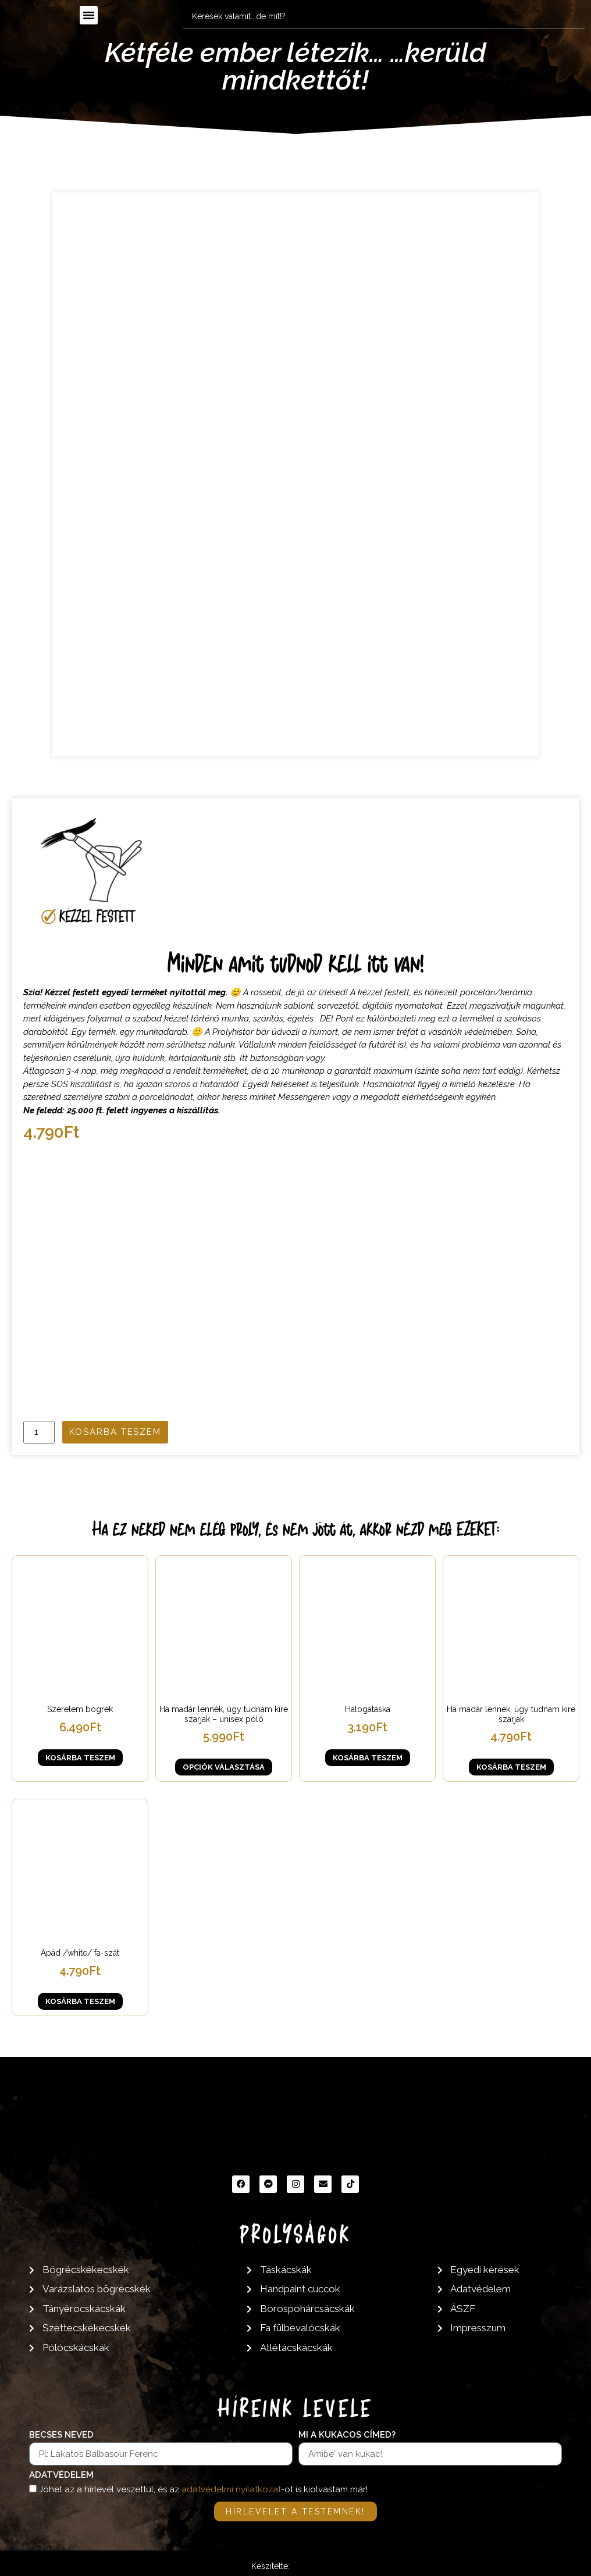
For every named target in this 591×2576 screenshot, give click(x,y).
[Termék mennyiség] (39, 1432)
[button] (89, 15)
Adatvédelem (61, 2475)
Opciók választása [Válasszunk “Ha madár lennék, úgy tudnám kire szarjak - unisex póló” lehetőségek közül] (224, 1767)
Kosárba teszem (115, 1432)
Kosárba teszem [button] (80, 1757)
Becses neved (61, 2435)
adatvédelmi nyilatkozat (231, 2490)
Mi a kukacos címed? (347, 2435)
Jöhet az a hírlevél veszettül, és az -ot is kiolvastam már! (203, 2490)
